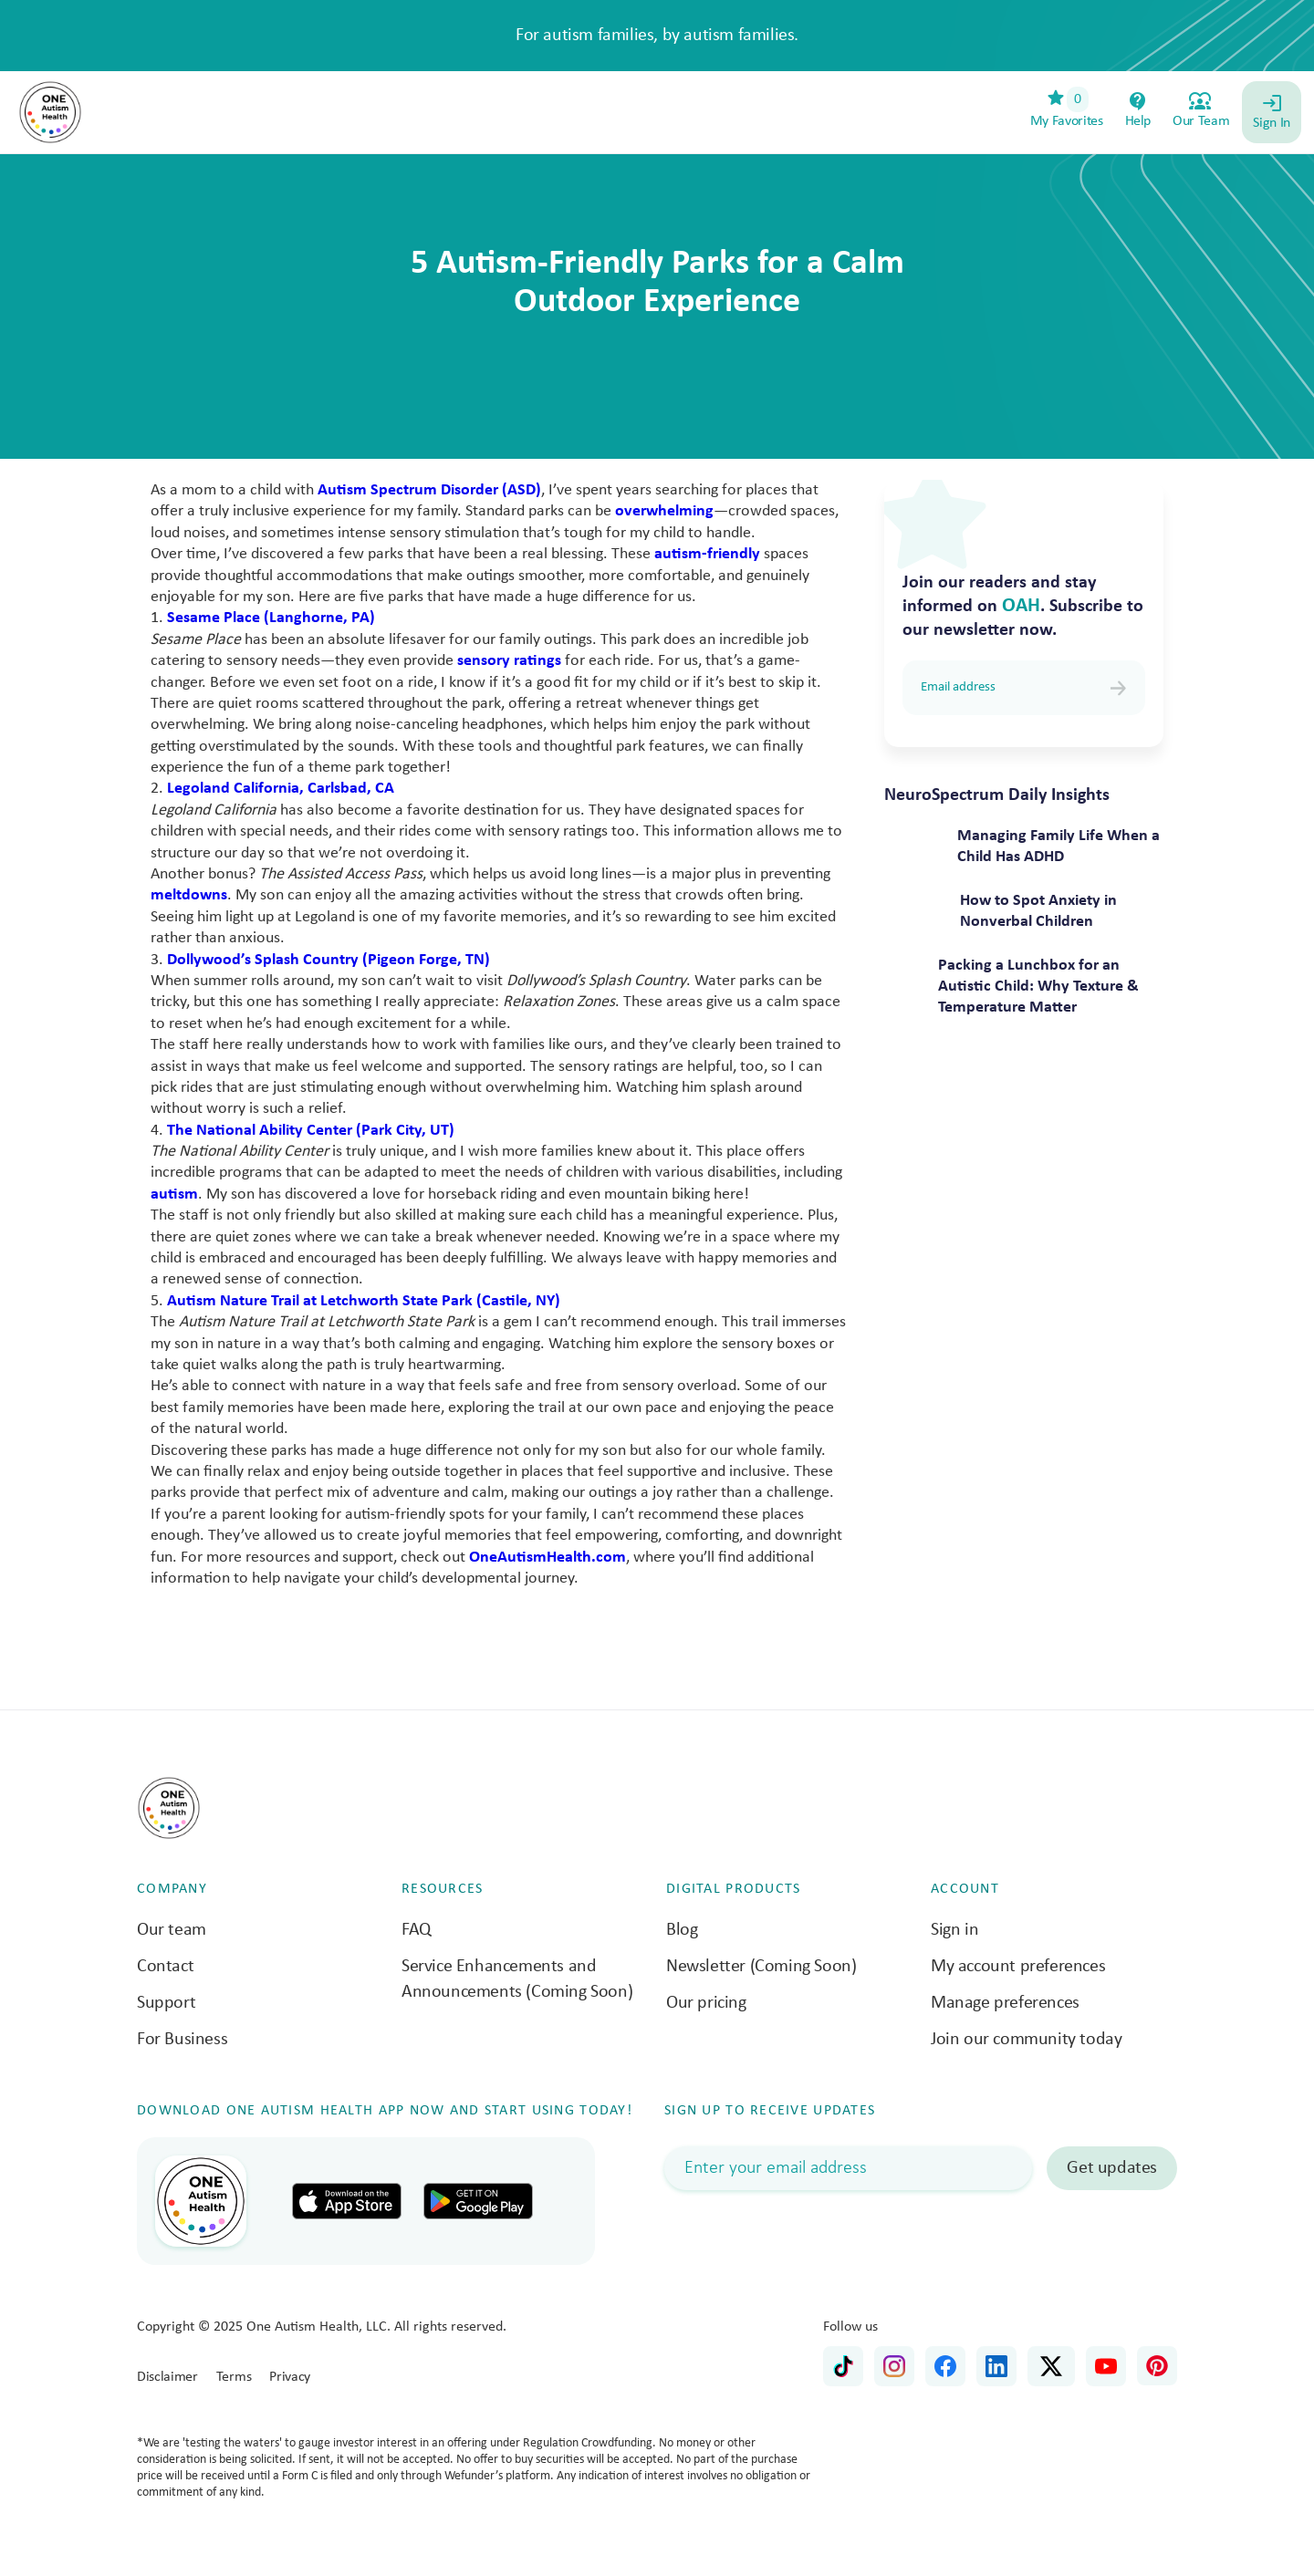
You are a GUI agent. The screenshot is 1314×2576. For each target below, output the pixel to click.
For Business (182, 2040)
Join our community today (1026, 2040)
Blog (681, 1930)
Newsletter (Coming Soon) (761, 1967)
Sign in (954, 1930)
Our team (171, 1930)
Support (166, 2003)
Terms (233, 2377)
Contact (165, 1967)
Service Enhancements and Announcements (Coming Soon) (517, 1979)
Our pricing (706, 2003)
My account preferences (1018, 1967)
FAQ (416, 1930)
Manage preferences (1005, 2003)
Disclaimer (167, 2377)
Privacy (289, 2377)
